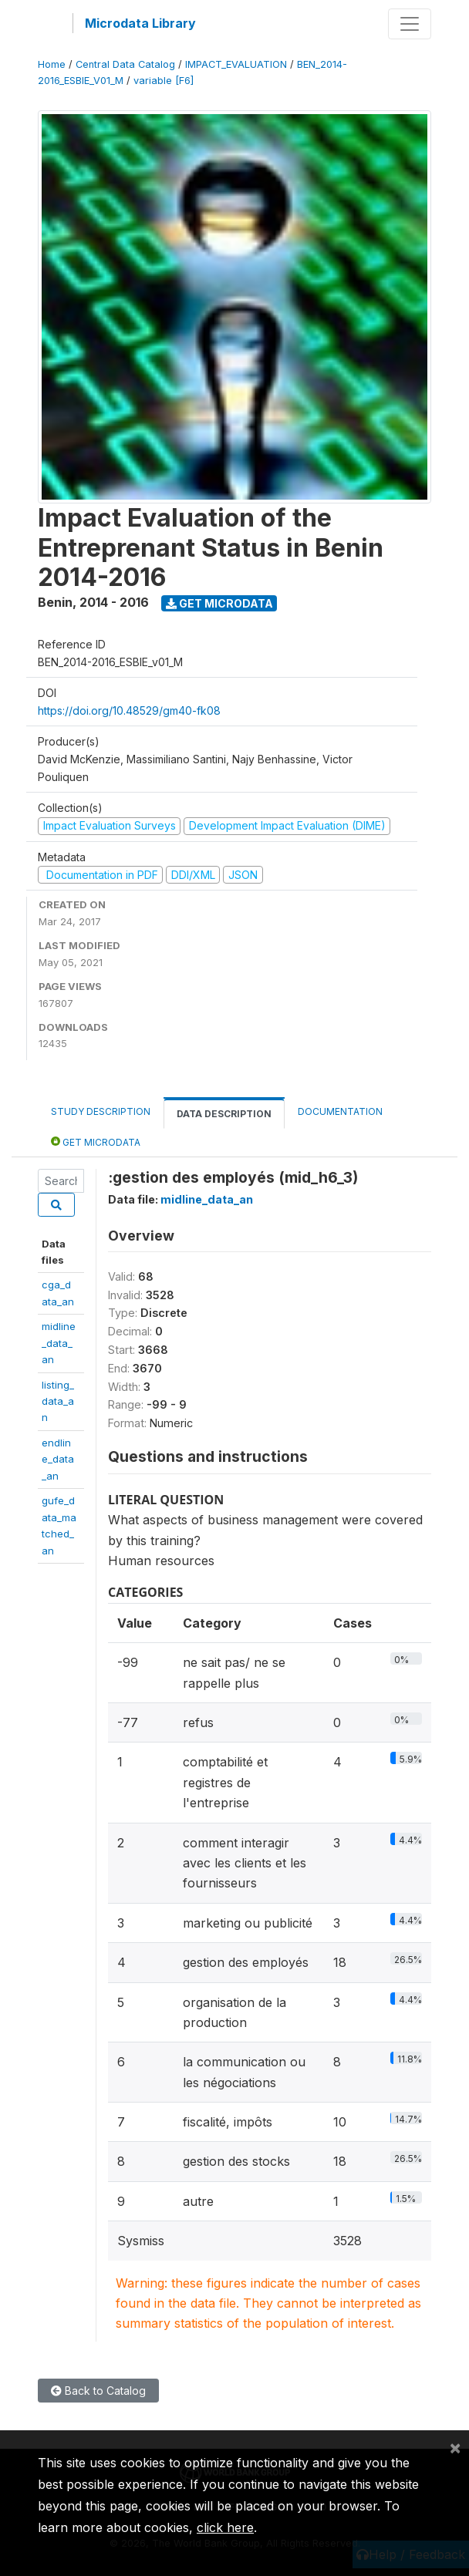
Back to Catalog (98, 2390)
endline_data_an (58, 1459)
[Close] (455, 2447)
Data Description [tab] (224, 1114)
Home (52, 64)
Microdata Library (140, 23)
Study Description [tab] (100, 1111)
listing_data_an (58, 1401)
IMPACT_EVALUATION (236, 64)
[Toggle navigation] (409, 23)
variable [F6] (163, 80)
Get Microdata (219, 603)
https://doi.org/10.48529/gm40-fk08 (129, 710)
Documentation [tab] (340, 1111)
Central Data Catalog (125, 64)
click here (225, 2527)
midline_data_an (59, 1342)
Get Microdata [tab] (95, 1141)
